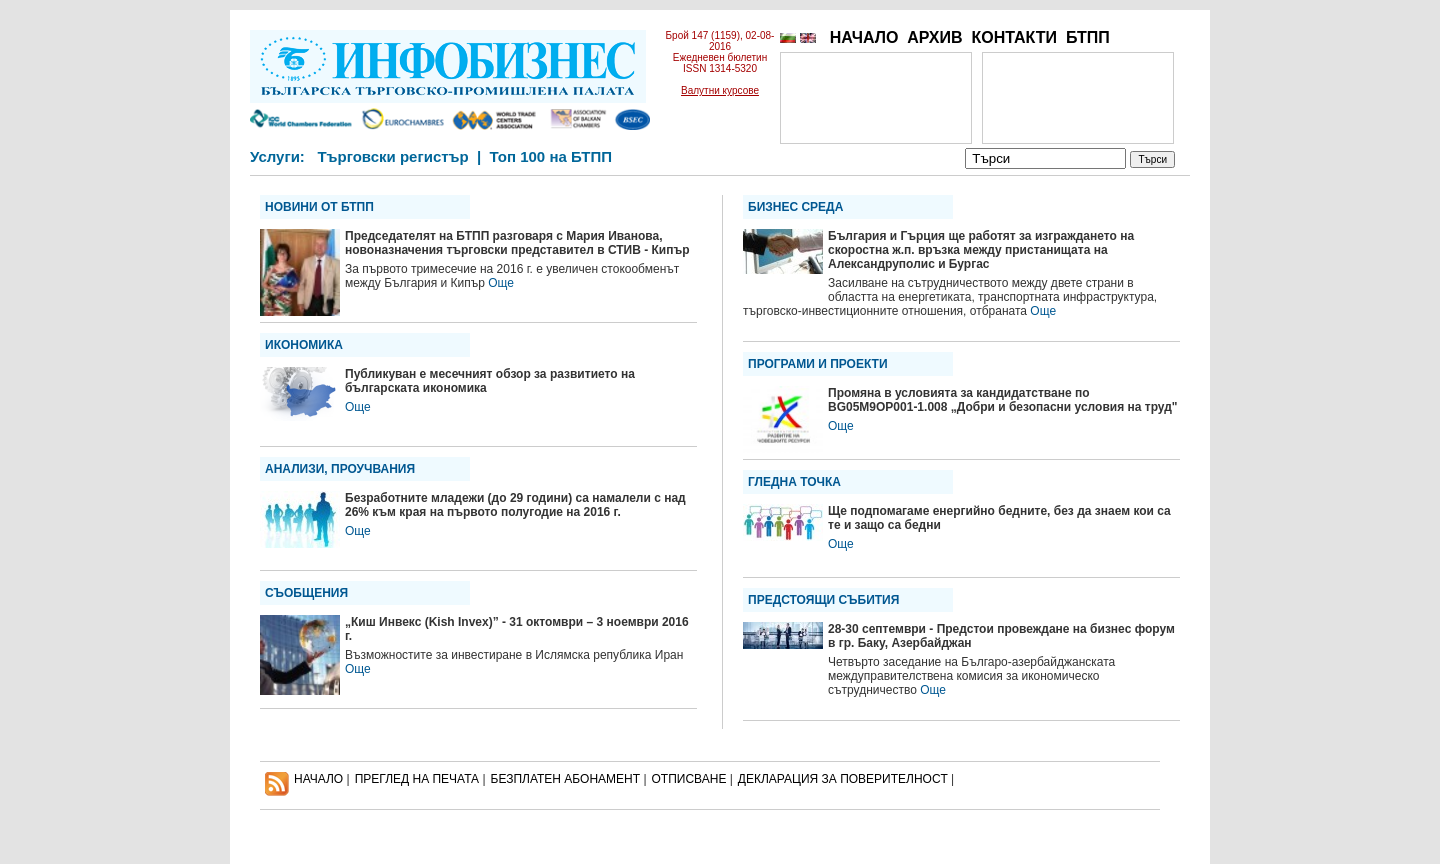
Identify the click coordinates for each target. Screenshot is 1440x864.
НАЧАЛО (864, 37)
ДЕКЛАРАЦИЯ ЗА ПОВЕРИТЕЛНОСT (843, 779)
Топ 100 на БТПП (551, 156)
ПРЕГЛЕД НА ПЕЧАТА (417, 779)
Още (501, 283)
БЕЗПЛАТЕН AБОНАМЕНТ (566, 779)
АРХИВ (934, 37)
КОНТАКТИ (1014, 37)
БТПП (1088, 37)
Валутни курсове (720, 90)
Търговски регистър (392, 156)
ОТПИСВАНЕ (689, 779)
